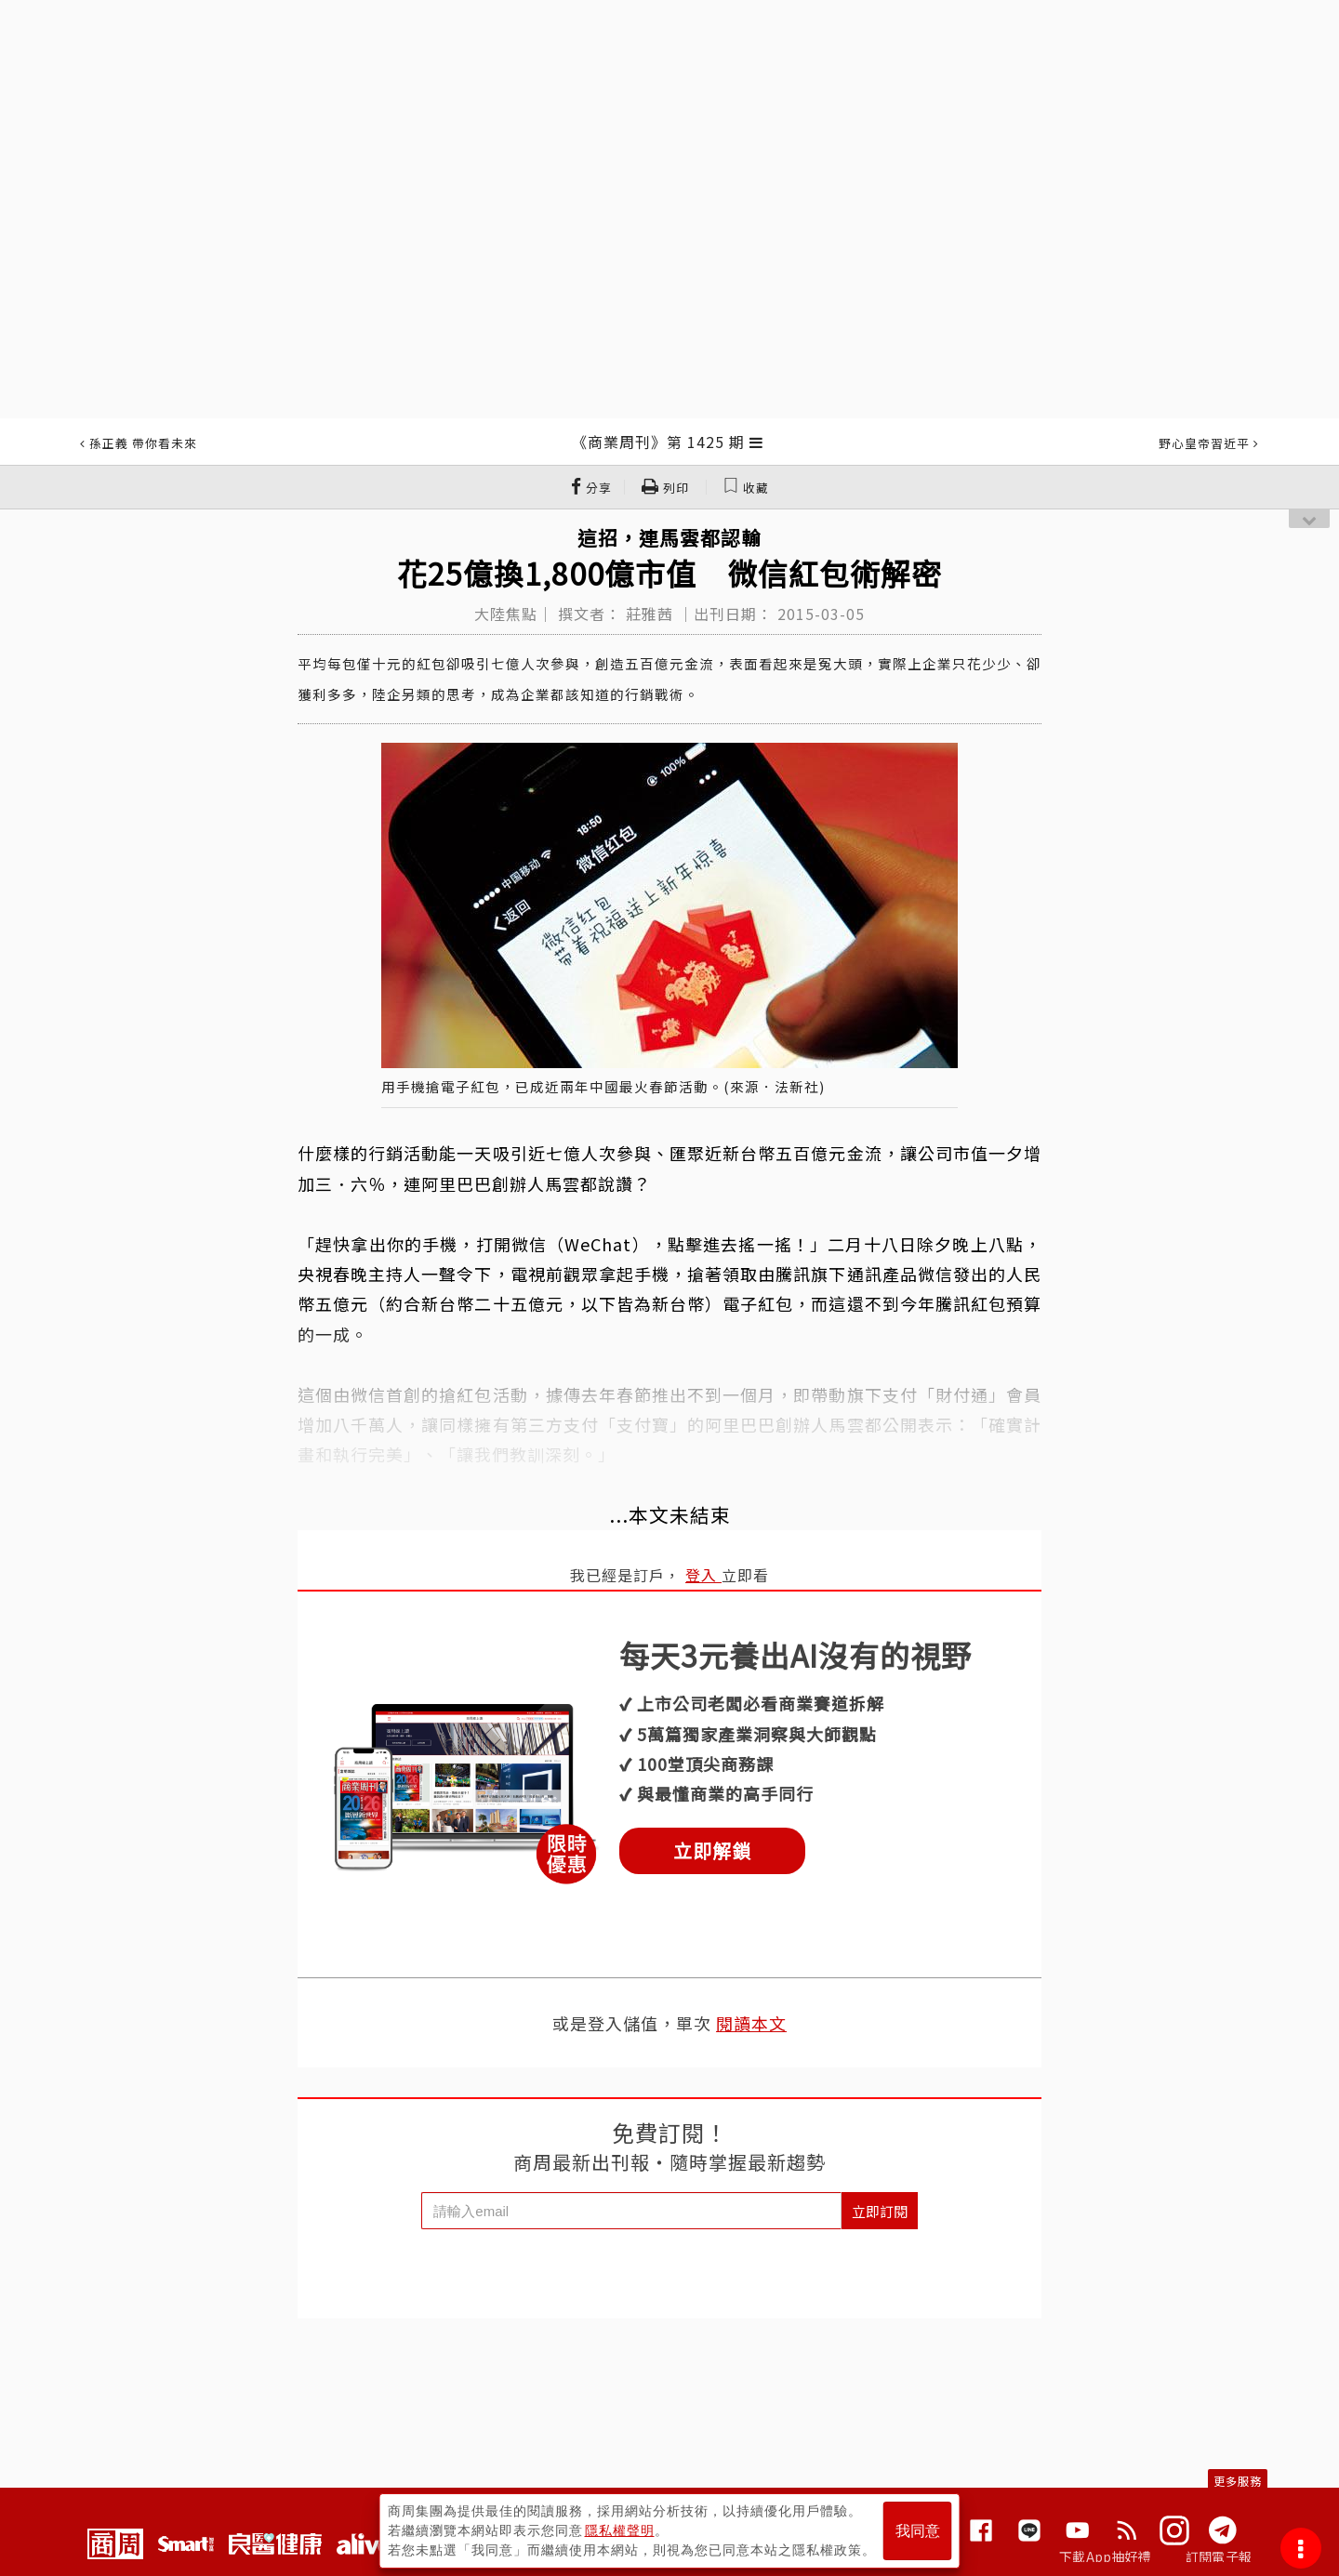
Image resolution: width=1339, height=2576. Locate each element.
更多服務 (1237, 2481)
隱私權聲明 (620, 2530)
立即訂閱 (880, 2211)
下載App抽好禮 (1105, 2556)
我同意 (917, 2531)
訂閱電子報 (1219, 2556)
